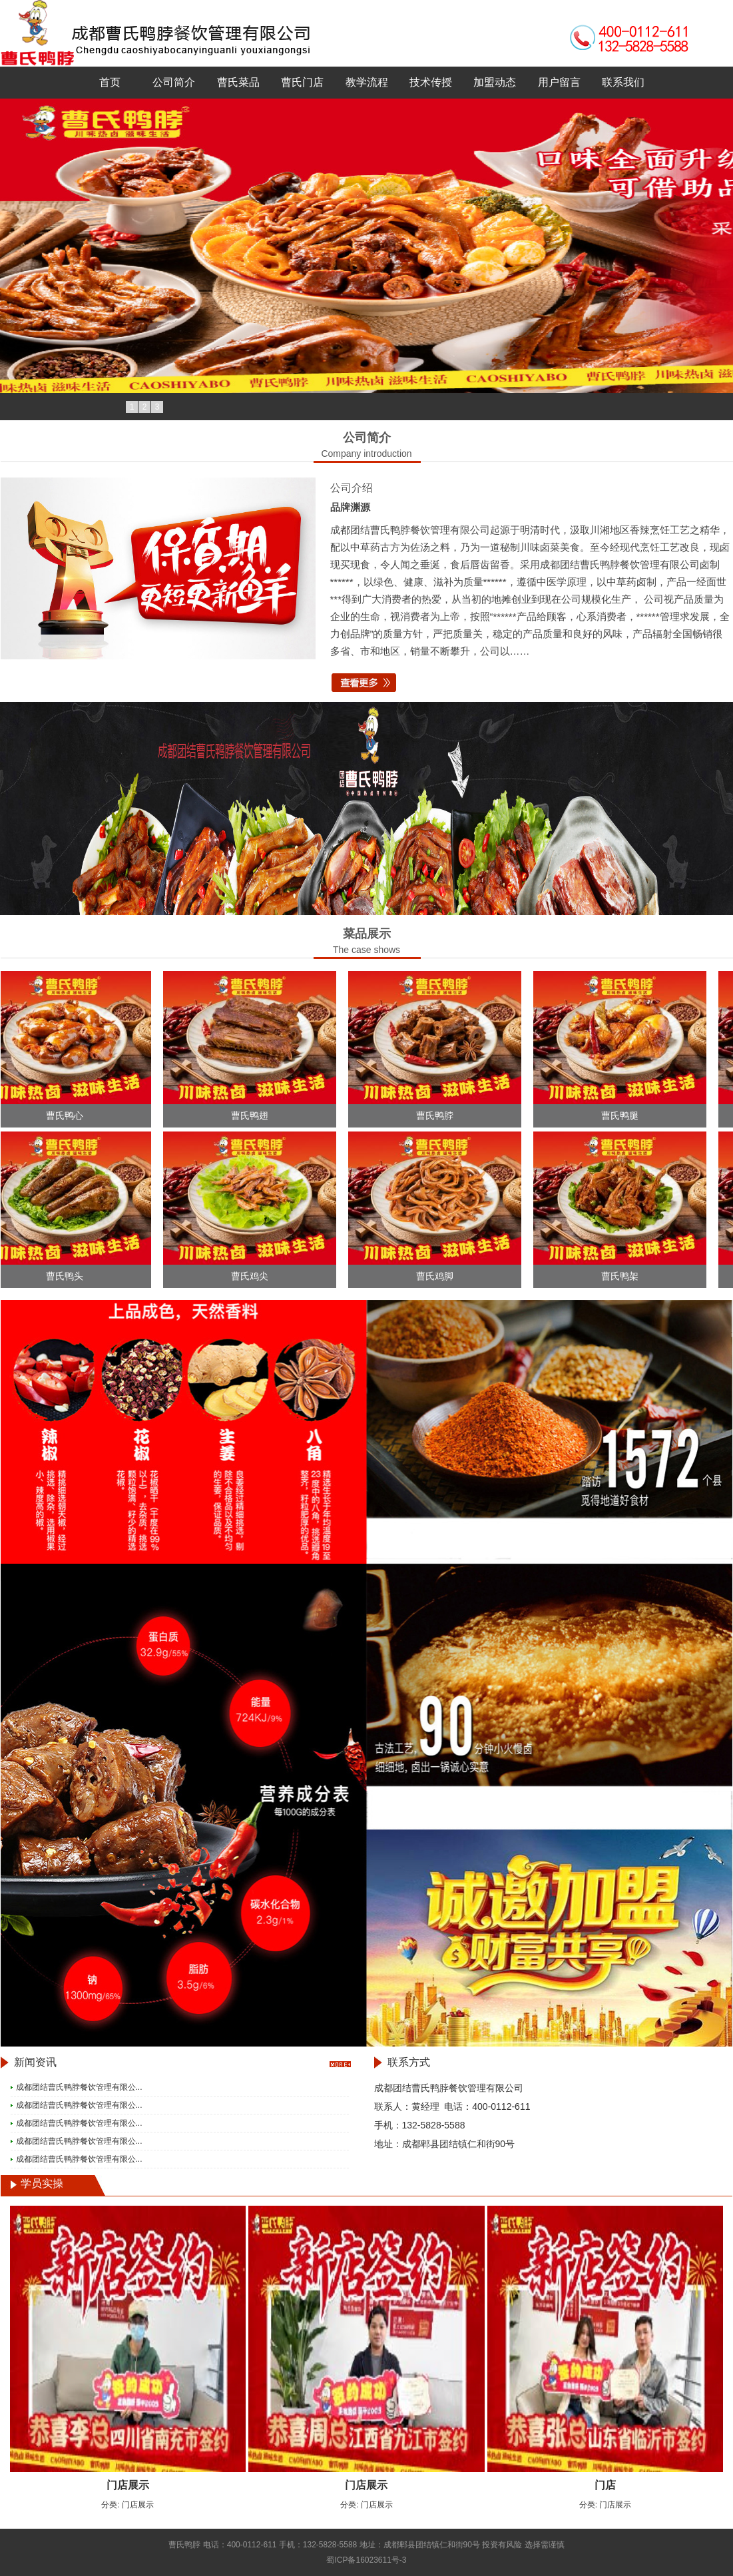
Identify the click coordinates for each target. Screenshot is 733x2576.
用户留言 (559, 82)
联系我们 (623, 82)
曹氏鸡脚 (438, 1276)
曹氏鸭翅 (253, 1115)
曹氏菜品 (238, 82)
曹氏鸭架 (623, 1276)
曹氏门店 (302, 82)
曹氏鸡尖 (253, 1276)
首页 (110, 82)
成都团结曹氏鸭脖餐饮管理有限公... (79, 2087)
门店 (605, 2485)
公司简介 (173, 82)
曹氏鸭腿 (623, 1115)
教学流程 (367, 82)
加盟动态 (494, 82)
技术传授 (430, 82)
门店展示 (128, 2485)
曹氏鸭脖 (438, 1115)
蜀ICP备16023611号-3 (366, 2560)
